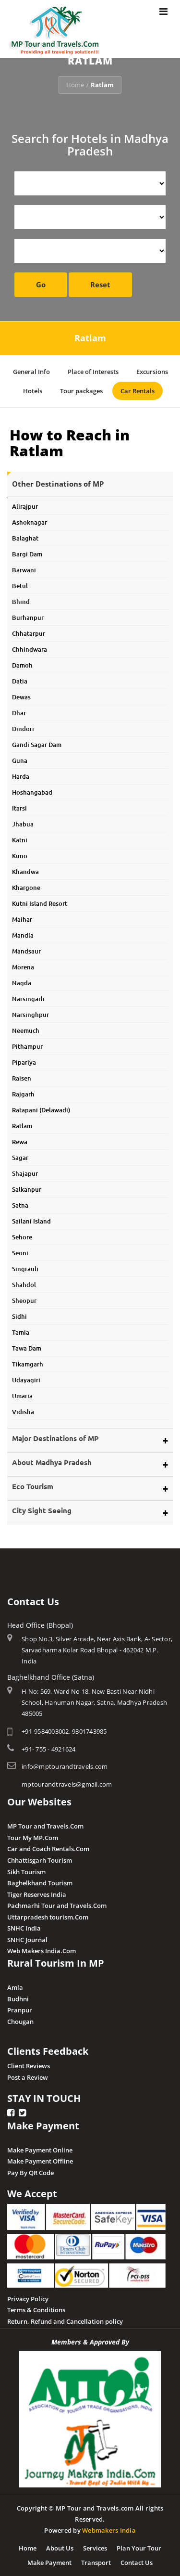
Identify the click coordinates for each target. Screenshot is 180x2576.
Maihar (22, 916)
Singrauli (25, 1265)
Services (95, 2544)
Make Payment (49, 2559)
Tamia (20, 1329)
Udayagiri (26, 1376)
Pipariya (24, 1059)
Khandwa (25, 868)
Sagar (20, 1154)
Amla (15, 1984)
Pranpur (19, 2006)
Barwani (24, 566)
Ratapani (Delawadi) (41, 1106)
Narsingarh (28, 995)
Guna (19, 757)
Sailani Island (31, 1217)
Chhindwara (29, 646)
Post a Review (27, 2074)
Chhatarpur (28, 630)
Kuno (19, 852)
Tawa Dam (26, 1344)
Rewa (19, 1138)
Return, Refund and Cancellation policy (65, 2318)
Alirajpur (25, 503)
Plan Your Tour (139, 2544)
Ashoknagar (29, 519)
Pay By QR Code (30, 2169)
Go (41, 284)
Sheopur (24, 1297)
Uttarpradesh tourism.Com (47, 1913)
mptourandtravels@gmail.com (67, 1781)
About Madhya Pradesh (52, 1459)
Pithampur (27, 1043)
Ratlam (22, 1122)
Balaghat (25, 534)
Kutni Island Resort (39, 900)
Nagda (21, 979)
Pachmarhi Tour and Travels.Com (57, 1902)
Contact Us (136, 2559)
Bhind (21, 598)
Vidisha (23, 1408)
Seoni (20, 1249)
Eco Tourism (32, 1483)
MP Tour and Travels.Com (45, 1822)
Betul (20, 582)
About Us (59, 2544)
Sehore (22, 1233)
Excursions (152, 371)
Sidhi (19, 1313)
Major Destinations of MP (55, 1435)
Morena (23, 963)
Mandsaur (26, 947)
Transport (96, 2559)
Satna (20, 1202)
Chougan (20, 2018)
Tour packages (81, 390)
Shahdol (24, 1281)
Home (75, 84)
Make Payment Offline (40, 2157)
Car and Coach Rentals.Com (48, 1845)
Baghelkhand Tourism (39, 1879)
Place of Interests (93, 371)
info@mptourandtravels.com (65, 1763)
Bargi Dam (27, 550)
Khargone (26, 884)
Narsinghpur (30, 1011)
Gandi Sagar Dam (36, 741)
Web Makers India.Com (41, 1947)
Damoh (22, 661)
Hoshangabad (32, 789)
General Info (31, 371)
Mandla (23, 931)
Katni (19, 836)
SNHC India (24, 1924)
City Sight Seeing (42, 1506)
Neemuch (25, 1027)
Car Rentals (137, 390)
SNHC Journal (27, 1936)
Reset (100, 284)
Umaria (22, 1392)
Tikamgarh (27, 1360)
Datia (19, 677)
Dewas (21, 693)
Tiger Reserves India (36, 1890)
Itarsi (19, 804)
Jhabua (23, 820)
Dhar (19, 709)
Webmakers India (109, 2527)
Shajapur (25, 1170)
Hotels (32, 390)
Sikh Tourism (26, 1868)
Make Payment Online (39, 2146)
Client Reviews (28, 2062)
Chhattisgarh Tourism (39, 1857)
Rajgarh (23, 1090)
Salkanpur (26, 1186)
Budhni (18, 1995)
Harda (20, 773)
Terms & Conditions (36, 2306)
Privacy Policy (27, 2295)
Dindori (23, 725)
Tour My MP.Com (32, 1834)
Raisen (21, 1074)
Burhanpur (28, 614)
